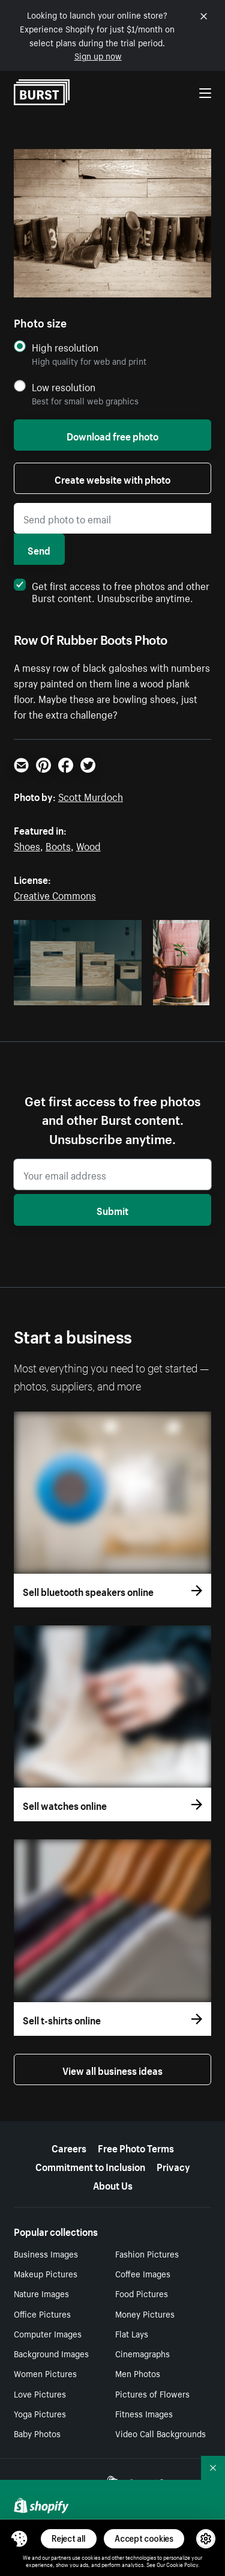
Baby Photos (37, 2433)
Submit (112, 1209)
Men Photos (137, 2373)
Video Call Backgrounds (160, 2433)
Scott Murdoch (90, 795)
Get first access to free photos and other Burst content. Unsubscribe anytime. (111, 591)
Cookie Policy (182, 2564)
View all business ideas (112, 2069)
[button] (19, 2538)
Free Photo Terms (136, 2147)
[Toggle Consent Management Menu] (19, 2538)
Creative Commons (55, 894)
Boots (58, 845)
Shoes (27, 845)
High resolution (65, 347)
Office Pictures (42, 2313)
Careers (69, 2147)
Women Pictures (45, 2373)
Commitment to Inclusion (90, 2165)
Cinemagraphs (142, 2353)
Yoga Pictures (40, 2413)
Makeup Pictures (45, 2273)
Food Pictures (141, 2293)
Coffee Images (142, 2273)
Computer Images (48, 2333)
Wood (88, 845)
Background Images (51, 2353)
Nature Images (41, 2293)
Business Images (46, 2253)
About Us (113, 2184)
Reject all (69, 2538)
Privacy (173, 2165)
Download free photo (112, 435)
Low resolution (63, 387)
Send (39, 549)
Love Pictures (40, 2393)
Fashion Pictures (147, 2253)
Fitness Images (144, 2413)
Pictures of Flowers (152, 2393)
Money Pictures (145, 2313)
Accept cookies (144, 2538)
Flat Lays (131, 2333)
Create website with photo (112, 478)
